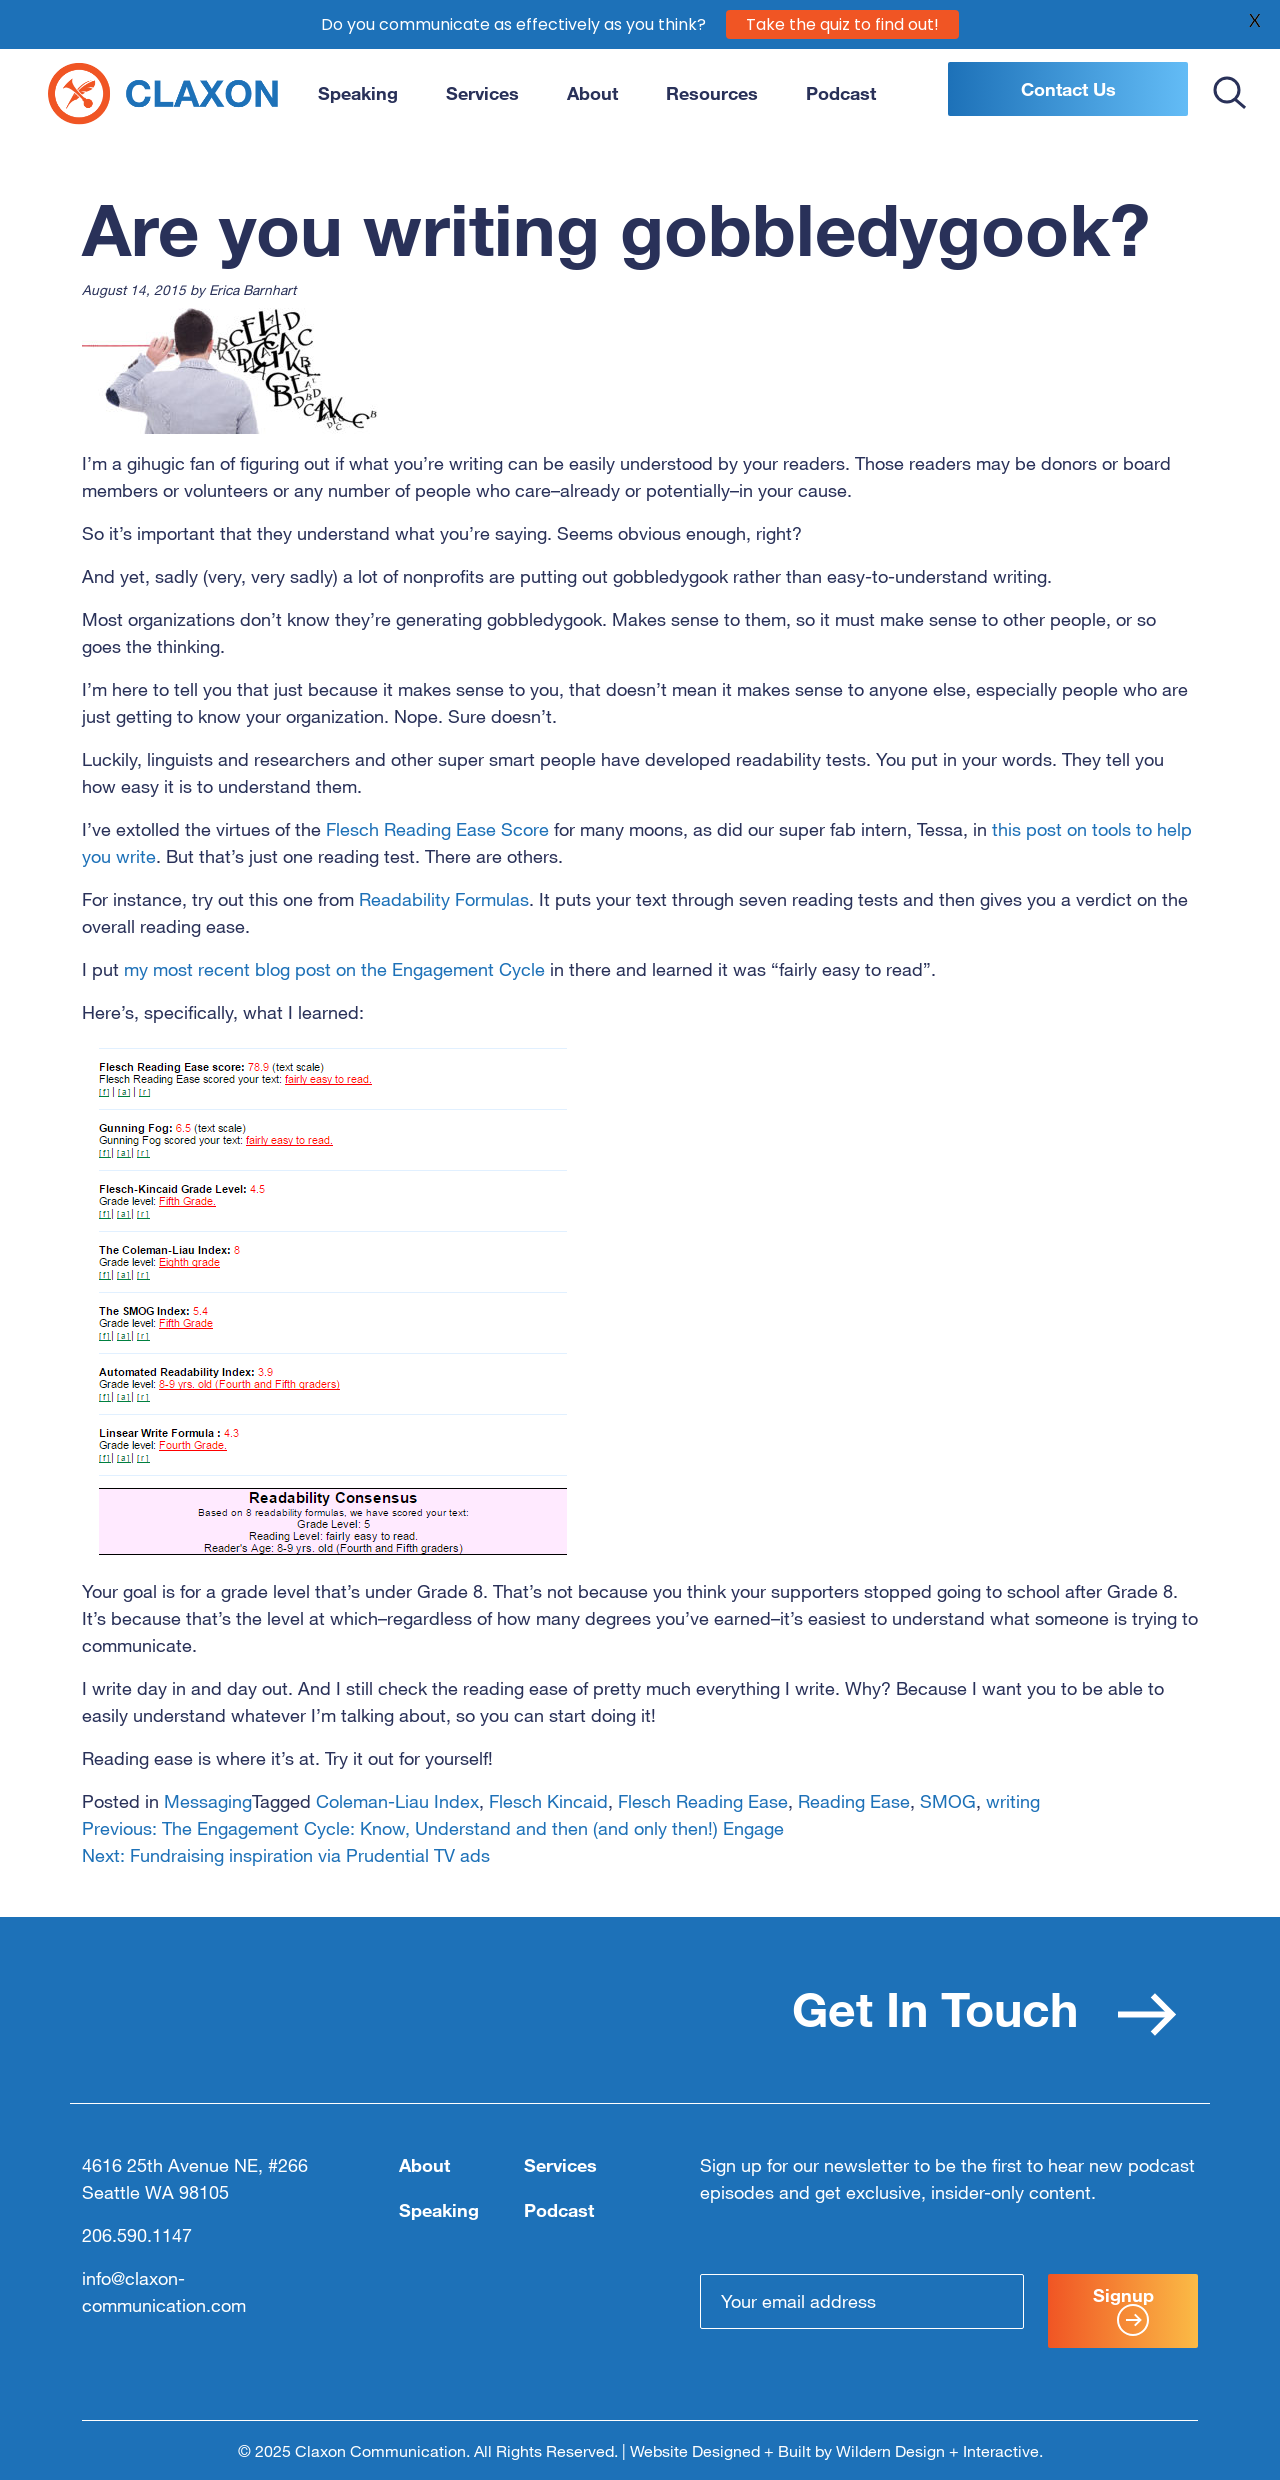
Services (482, 93)
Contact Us (1068, 89)
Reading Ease (854, 1801)
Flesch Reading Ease (703, 1801)
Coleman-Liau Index (397, 1801)
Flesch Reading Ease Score (437, 829)
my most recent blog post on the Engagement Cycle (337, 969)
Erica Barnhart (252, 289)
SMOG (948, 1801)
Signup (1123, 2310)
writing (1013, 1801)
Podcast (841, 93)
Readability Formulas (444, 899)
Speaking (358, 93)
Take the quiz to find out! (842, 23)
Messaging (208, 1801)
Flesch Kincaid (548, 1801)
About (592, 93)
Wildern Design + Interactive (937, 2451)
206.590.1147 (137, 2235)
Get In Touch (984, 2008)
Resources (712, 93)
